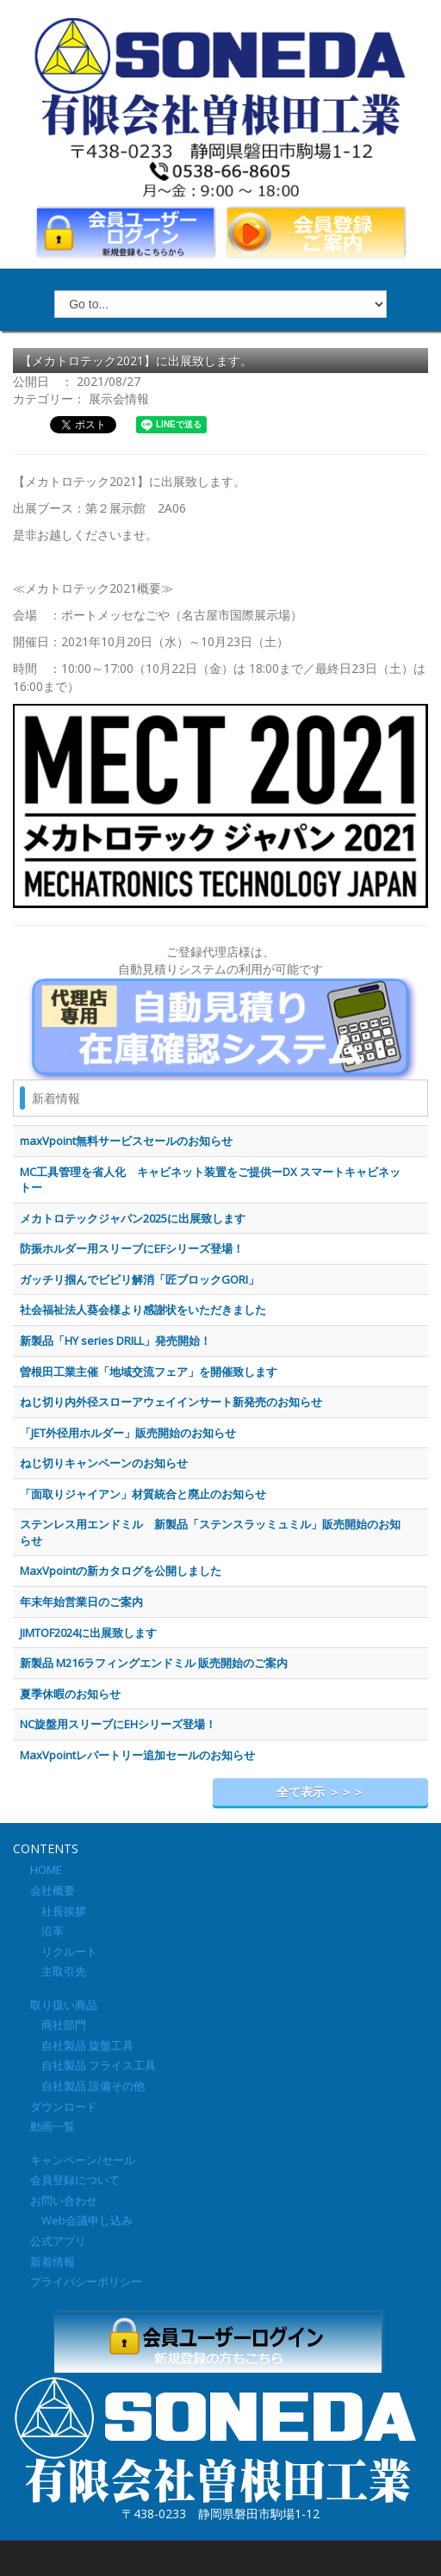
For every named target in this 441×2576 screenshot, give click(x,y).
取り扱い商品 (63, 2005)
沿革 (47, 1930)
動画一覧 (52, 2126)
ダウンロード (63, 2106)
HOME (46, 1869)
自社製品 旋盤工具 (82, 2045)
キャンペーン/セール (82, 2160)
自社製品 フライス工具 (93, 2065)
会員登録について (75, 2179)
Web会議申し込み (81, 2220)
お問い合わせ (63, 2200)
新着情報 (52, 2261)
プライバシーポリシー (86, 2281)
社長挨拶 (58, 1911)
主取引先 (58, 1971)
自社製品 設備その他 (87, 2086)
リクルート (63, 1951)
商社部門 (58, 2024)
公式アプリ (58, 2241)
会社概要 (52, 1890)
